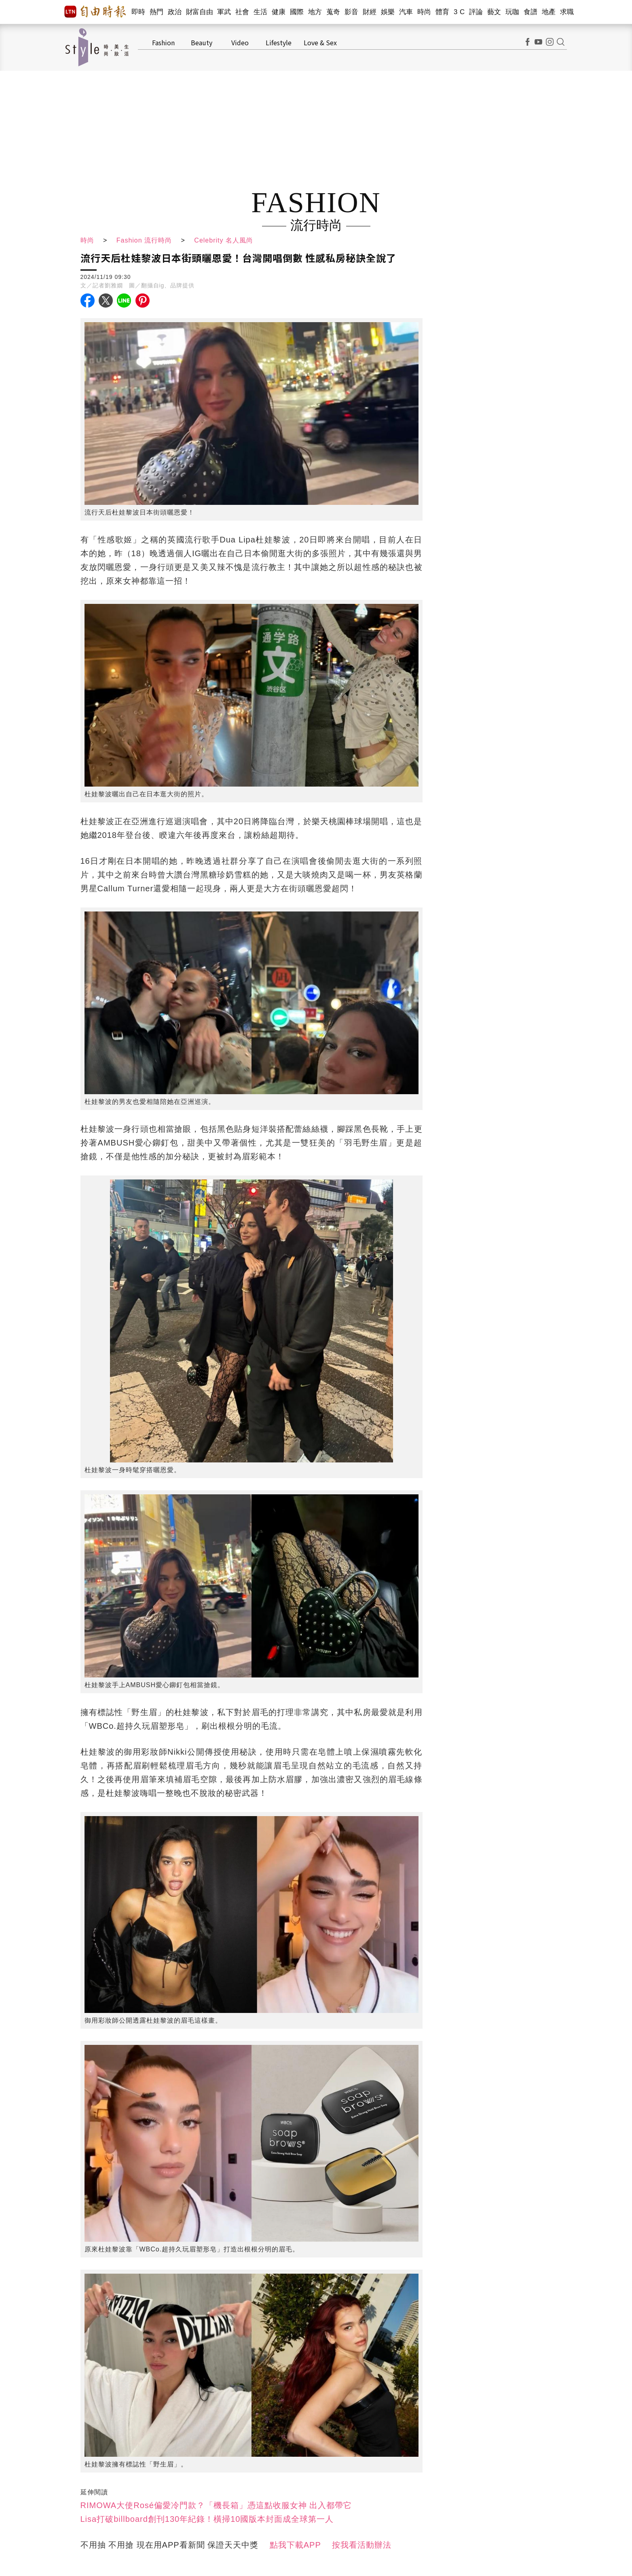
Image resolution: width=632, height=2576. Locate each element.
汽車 (406, 12)
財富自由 (199, 12)
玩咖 (512, 12)
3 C (459, 12)
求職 (567, 12)
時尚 (424, 12)
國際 (297, 12)
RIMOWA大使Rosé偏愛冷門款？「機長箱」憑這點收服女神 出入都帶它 (216, 2505)
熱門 (157, 12)
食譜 (531, 12)
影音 (352, 12)
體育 (442, 12)
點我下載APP (295, 2544)
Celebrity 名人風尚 (223, 240)
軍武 (224, 12)
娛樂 (388, 12)
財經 (370, 12)
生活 (261, 12)
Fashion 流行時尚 (144, 240)
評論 (476, 12)
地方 (315, 12)
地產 (549, 12)
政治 (175, 12)
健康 (279, 12)
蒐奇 (333, 12)
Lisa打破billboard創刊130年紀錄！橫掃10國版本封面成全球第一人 (207, 2519)
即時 (138, 12)
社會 (242, 12)
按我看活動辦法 (361, 2544)
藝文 (494, 12)
